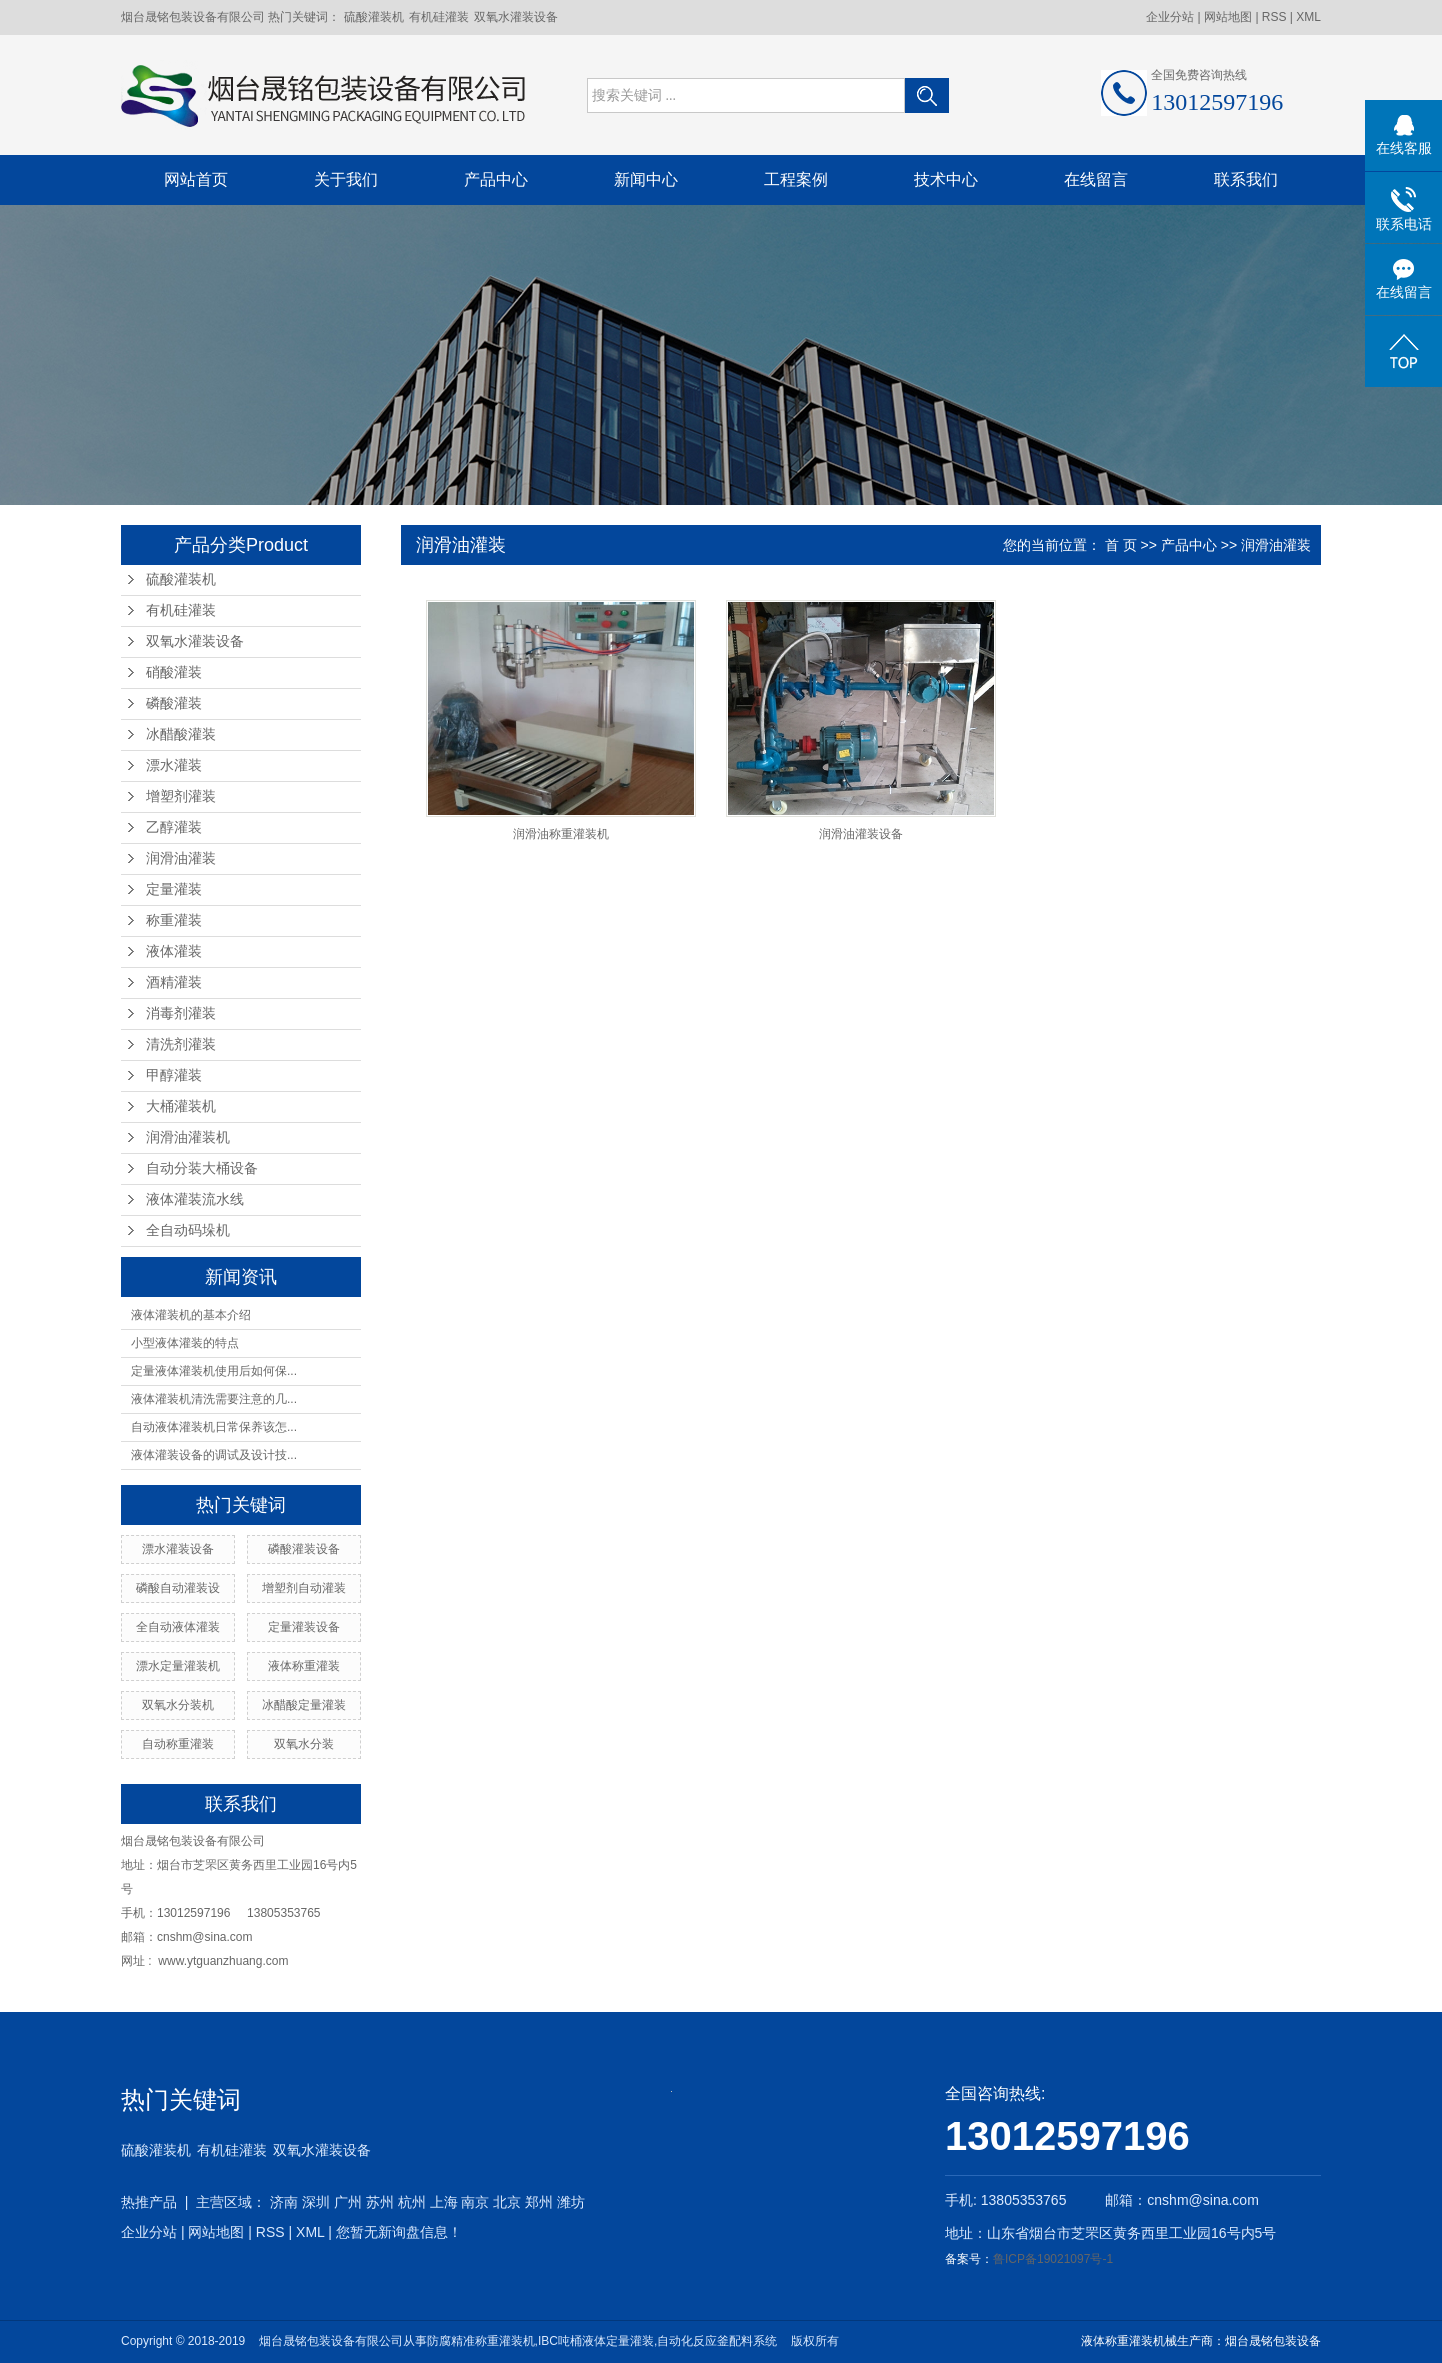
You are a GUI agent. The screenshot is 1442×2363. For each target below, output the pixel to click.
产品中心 (496, 179)
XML (1308, 17)
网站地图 (1229, 17)
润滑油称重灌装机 (561, 834)
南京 (475, 2202)
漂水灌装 (174, 765)
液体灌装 (174, 951)
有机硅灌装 (439, 17)
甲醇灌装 (174, 1075)
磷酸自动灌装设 (178, 1588)
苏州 (380, 2202)
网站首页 (196, 179)
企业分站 (1170, 17)
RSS (1274, 17)
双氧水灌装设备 (516, 17)
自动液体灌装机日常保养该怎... (214, 1427)
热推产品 (149, 2202)
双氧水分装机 (178, 1705)
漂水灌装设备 (178, 1549)
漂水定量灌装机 (178, 1666)
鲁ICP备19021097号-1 (1053, 2259)
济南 (284, 2202)
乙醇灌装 (174, 827)
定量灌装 (174, 889)
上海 (444, 2202)
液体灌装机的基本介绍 (191, 1315)
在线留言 (1096, 179)
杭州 (412, 2202)
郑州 (539, 2202)
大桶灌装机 (181, 1106)
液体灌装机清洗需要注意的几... (214, 1399)
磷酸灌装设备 (304, 1549)
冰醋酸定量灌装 (304, 1705)
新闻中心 (646, 179)
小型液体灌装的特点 (185, 1343)
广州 (348, 2202)
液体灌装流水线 (195, 1199)
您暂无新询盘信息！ (399, 2232)
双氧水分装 (304, 1744)
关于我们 (346, 179)
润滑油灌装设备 (861, 834)
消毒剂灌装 (181, 1013)
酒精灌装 (174, 982)
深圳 (316, 2202)
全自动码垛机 (188, 1230)
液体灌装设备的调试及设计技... (214, 1455)
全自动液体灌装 (178, 1627)
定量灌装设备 (304, 1627)
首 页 (1121, 545)
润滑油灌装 (181, 858)
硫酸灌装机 (374, 17)
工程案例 (796, 179)
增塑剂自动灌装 (304, 1588)
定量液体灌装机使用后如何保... (214, 1371)
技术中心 (946, 179)
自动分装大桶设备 (202, 1168)
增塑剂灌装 (181, 796)
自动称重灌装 (178, 1744)
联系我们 (1246, 179)
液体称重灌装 (304, 1666)
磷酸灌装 (174, 703)
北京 (507, 2202)
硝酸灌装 (174, 672)
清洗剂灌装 (181, 1044)
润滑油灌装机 (188, 1137)
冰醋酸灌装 (181, 734)
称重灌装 (174, 920)
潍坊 (571, 2202)
